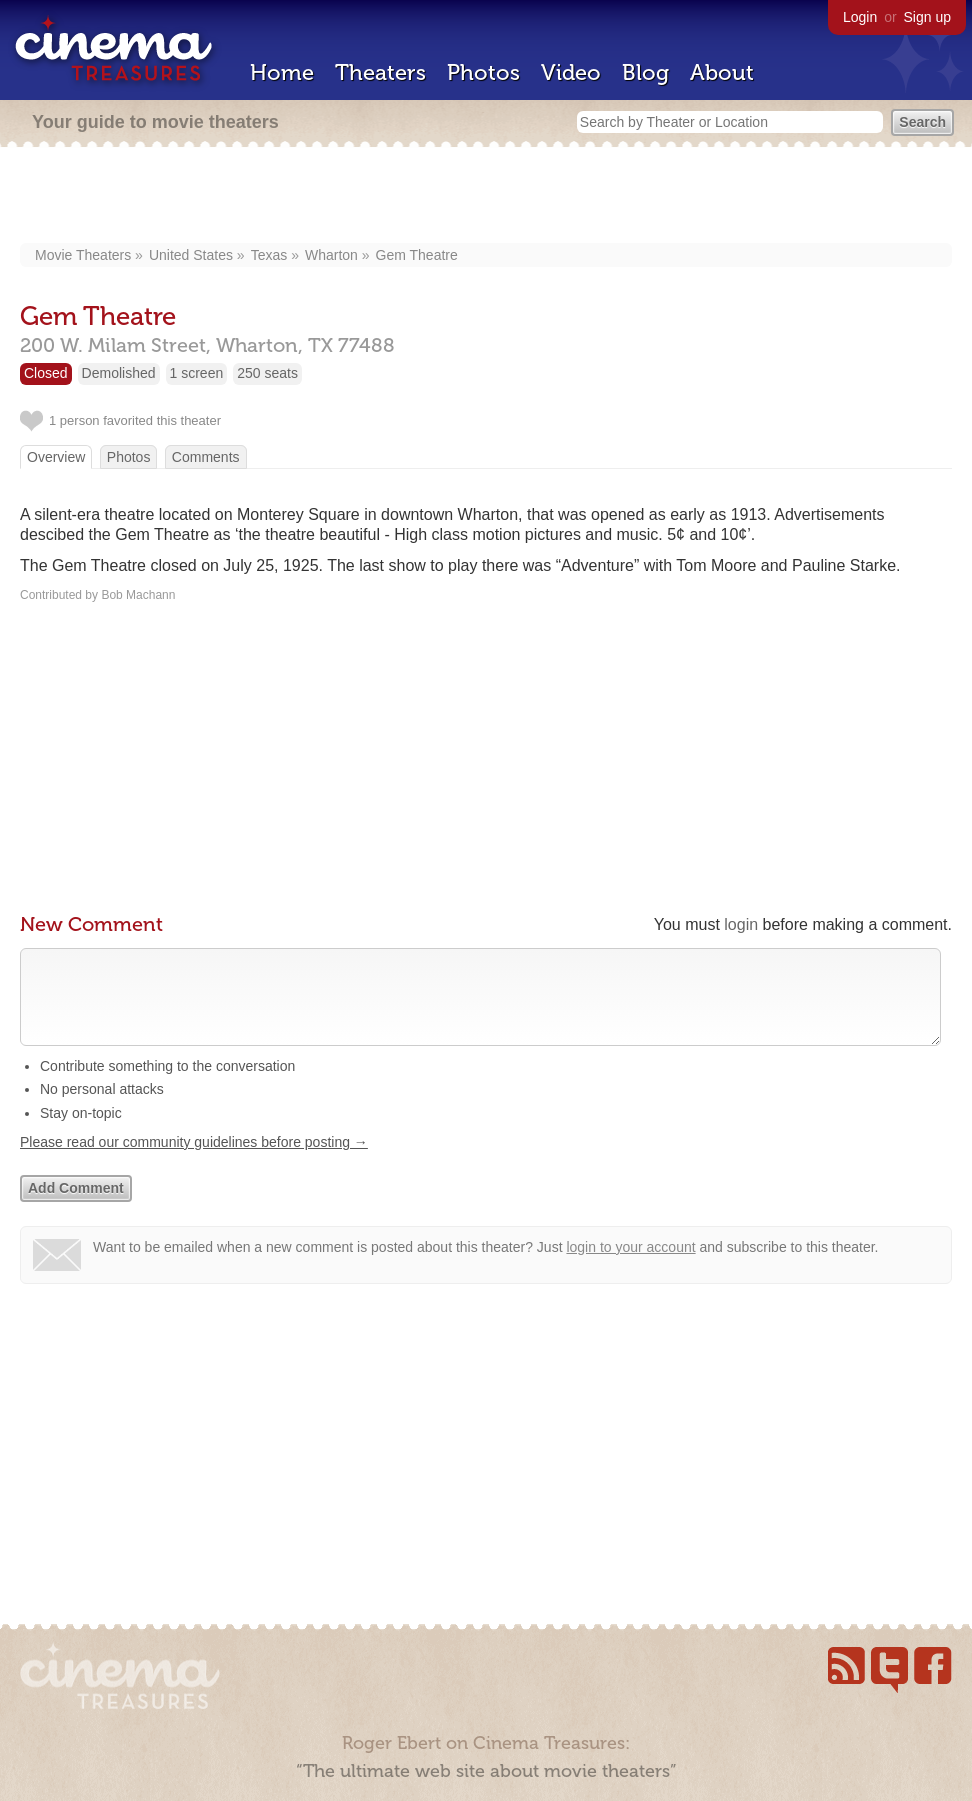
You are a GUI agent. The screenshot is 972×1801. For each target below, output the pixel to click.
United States (191, 255)
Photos (483, 72)
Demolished (119, 373)
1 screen (197, 373)
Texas (269, 255)
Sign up (927, 17)
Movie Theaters (83, 255)
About (722, 72)
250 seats (267, 373)
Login (860, 17)
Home (282, 72)
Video (571, 72)
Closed (46, 373)
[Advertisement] (486, 197)
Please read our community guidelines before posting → (194, 1162)
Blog (645, 72)
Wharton (331, 255)
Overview (56, 457)
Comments (206, 457)
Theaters (380, 72)
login (741, 924)
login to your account (630, 1267)
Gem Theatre (417, 255)
